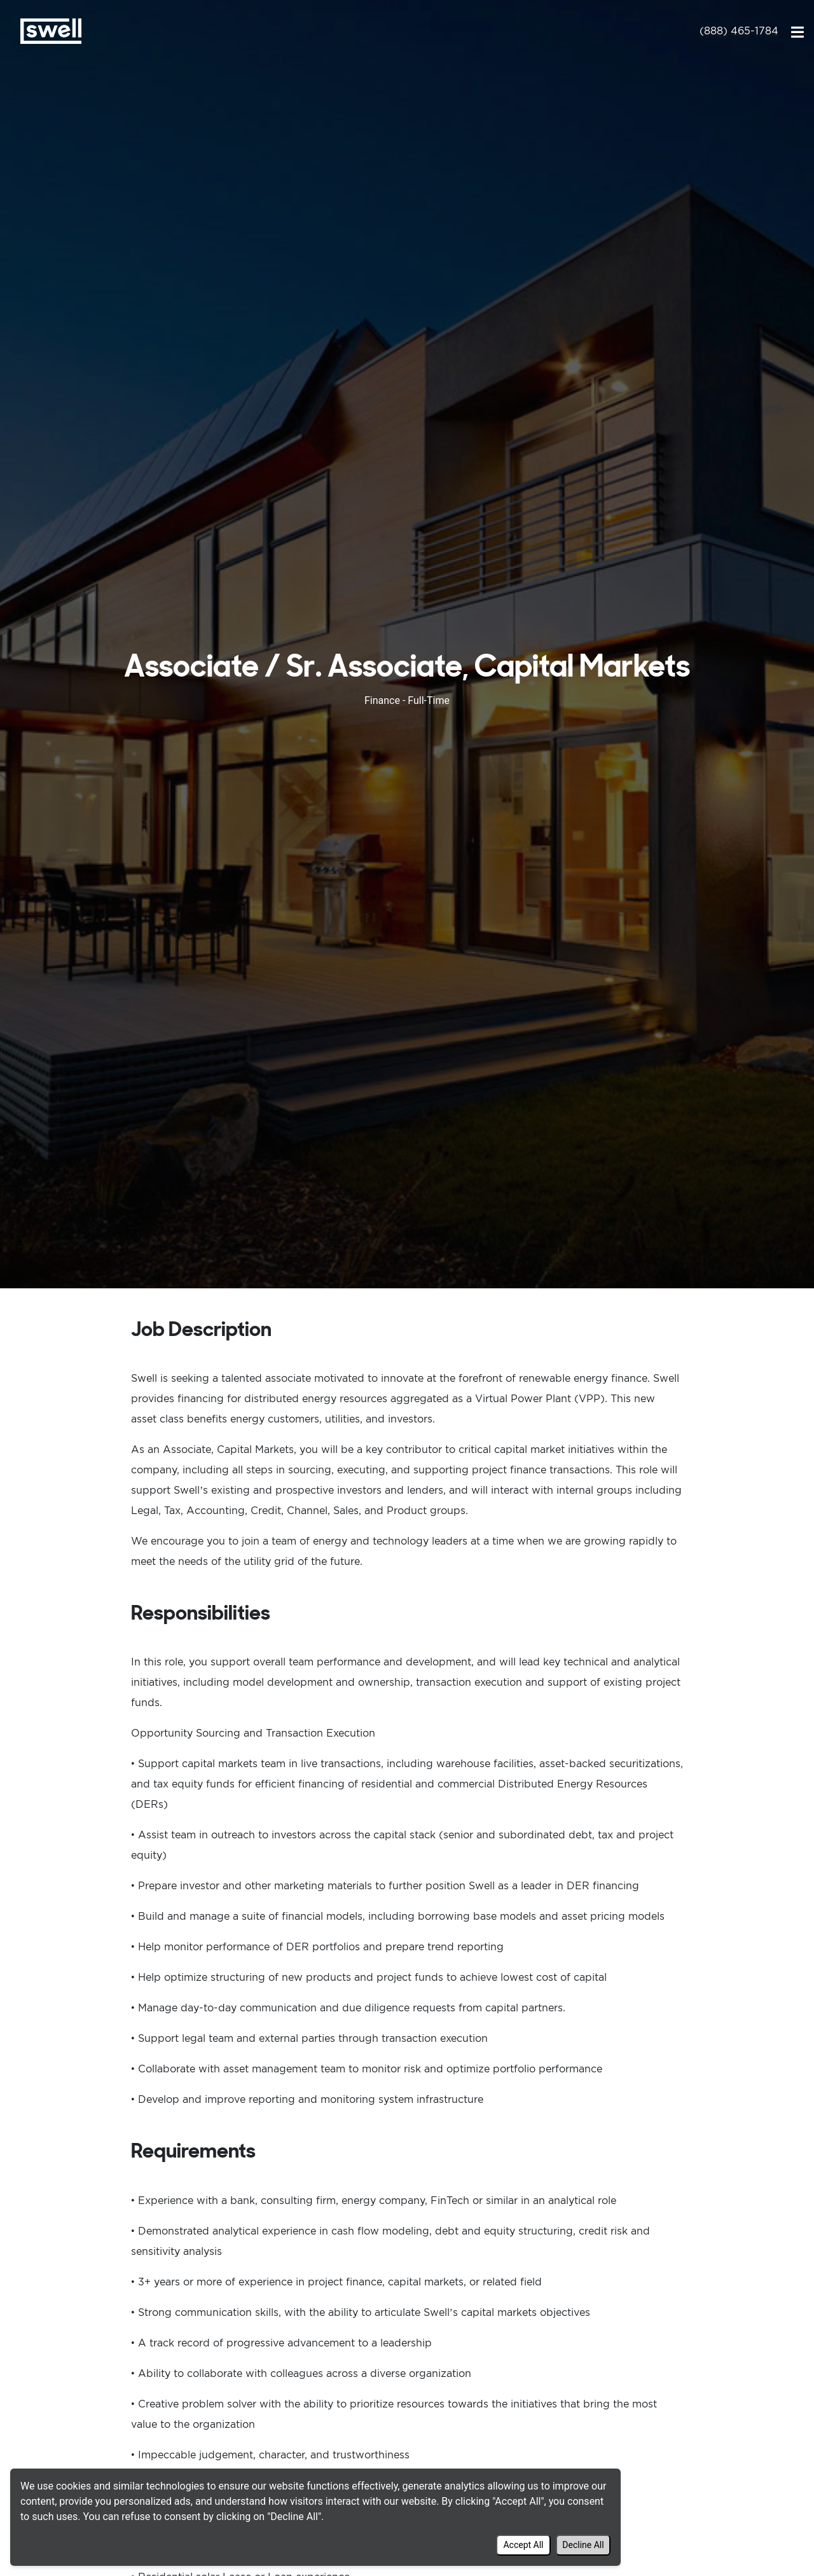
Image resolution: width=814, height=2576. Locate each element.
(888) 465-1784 (739, 31)
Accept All (523, 2545)
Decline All (583, 2545)
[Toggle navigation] (797, 31)
